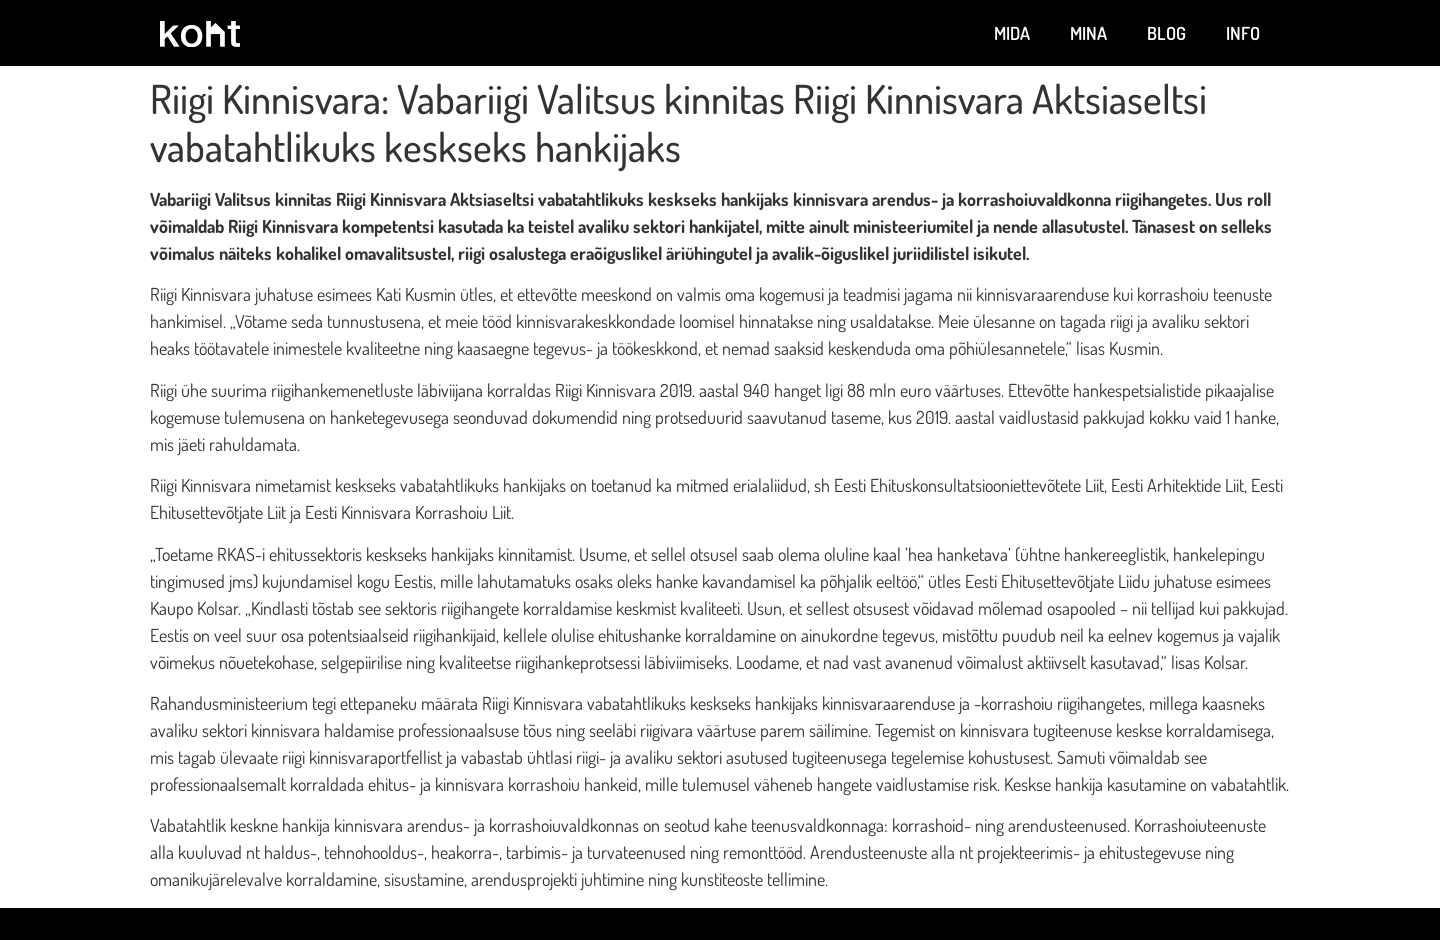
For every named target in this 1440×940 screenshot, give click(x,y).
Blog (1166, 33)
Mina (1088, 33)
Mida (1012, 33)
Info (1243, 33)
